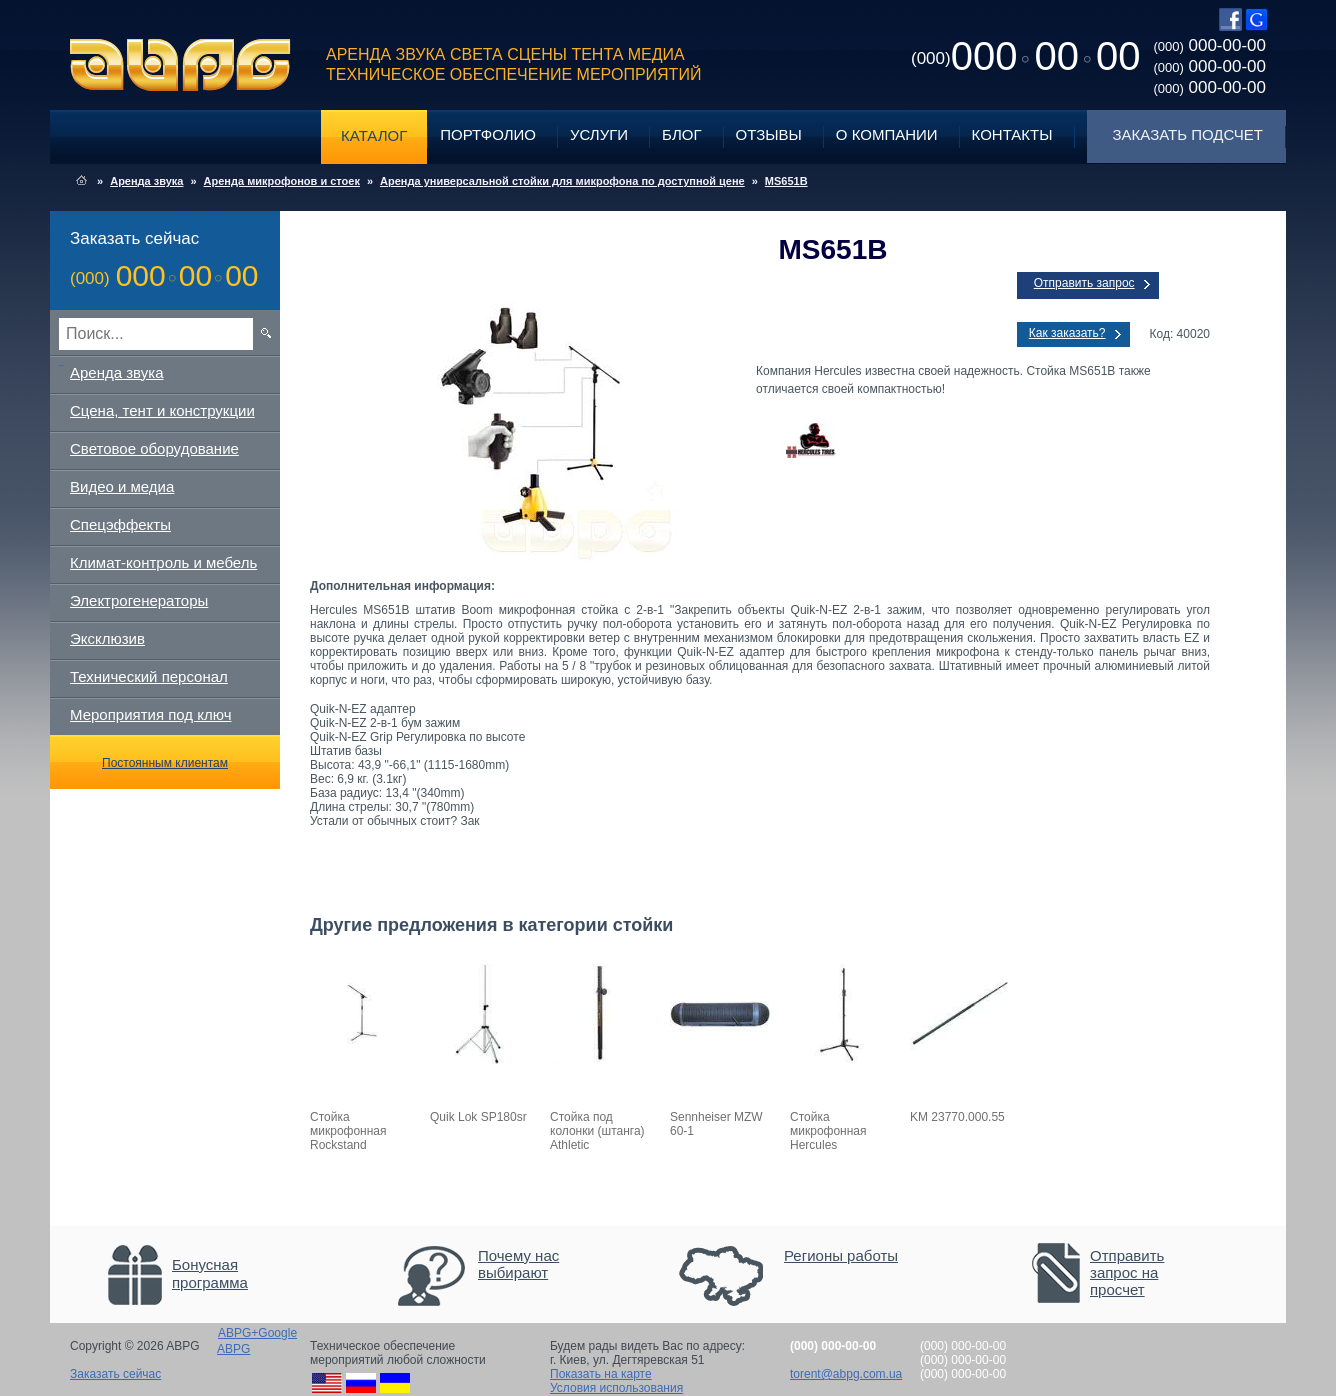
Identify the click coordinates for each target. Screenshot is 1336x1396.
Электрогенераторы (139, 600)
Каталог (374, 135)
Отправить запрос (1084, 283)
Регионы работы (841, 1255)
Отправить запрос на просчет (1127, 1272)
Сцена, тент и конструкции (162, 410)
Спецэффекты (120, 524)
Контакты (1012, 134)
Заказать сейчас (115, 1374)
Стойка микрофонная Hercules (828, 1131)
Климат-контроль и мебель (163, 562)
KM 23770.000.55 (957, 1117)
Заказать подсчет (1188, 134)
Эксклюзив (107, 638)
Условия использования (616, 1388)
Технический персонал (149, 676)
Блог (681, 134)
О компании (887, 134)
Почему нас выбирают (518, 1264)
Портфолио (488, 134)
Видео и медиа (122, 486)
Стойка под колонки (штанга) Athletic (597, 1131)
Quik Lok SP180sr (478, 1117)
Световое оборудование (154, 448)
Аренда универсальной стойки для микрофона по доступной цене (562, 181)
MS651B (786, 181)
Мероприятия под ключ (150, 714)
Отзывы (769, 134)
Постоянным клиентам (165, 763)
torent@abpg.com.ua (846, 1374)
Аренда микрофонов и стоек (282, 181)
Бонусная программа (210, 1273)
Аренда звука (146, 181)
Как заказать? (1067, 333)
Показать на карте (601, 1374)
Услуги (599, 134)
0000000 (1025, 56)
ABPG (180, 65)
